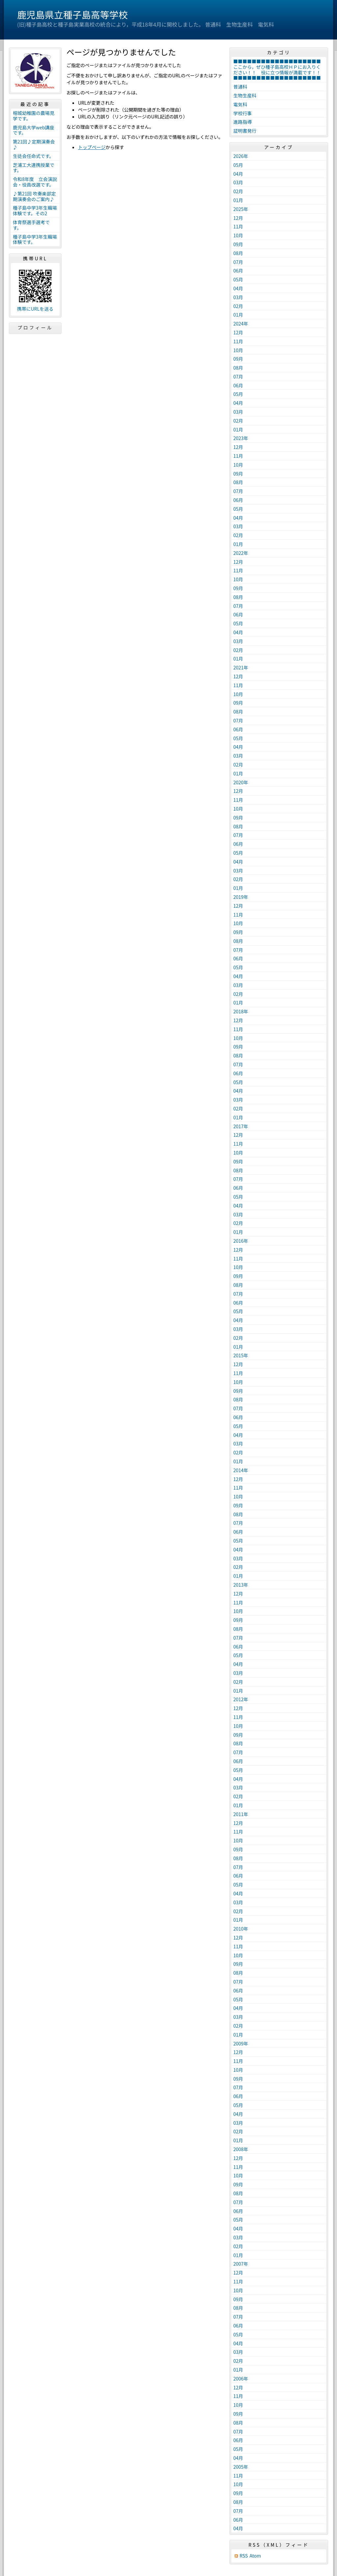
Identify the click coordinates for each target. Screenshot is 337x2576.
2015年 (240, 1355)
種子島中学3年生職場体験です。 (35, 239)
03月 (238, 182)
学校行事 (242, 113)
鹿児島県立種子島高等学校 (72, 14)
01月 (238, 200)
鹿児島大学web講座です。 (33, 130)
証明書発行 (244, 130)
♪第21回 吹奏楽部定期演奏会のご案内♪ (34, 196)
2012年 (240, 1699)
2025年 (240, 209)
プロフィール (35, 327)
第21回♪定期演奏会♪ (34, 144)
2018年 (240, 1011)
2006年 (240, 2378)
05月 (238, 165)
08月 (238, 253)
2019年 (240, 897)
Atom (255, 2556)
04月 (238, 173)
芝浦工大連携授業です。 (33, 168)
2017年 (240, 1126)
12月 (238, 218)
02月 (238, 191)
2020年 (240, 782)
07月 (238, 262)
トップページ (92, 147)
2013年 (240, 1584)
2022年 (240, 553)
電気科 (240, 104)
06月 (238, 270)
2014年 (240, 1470)
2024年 (240, 323)
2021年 (240, 667)
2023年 (240, 438)
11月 (238, 226)
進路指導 (242, 121)
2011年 (240, 1814)
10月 (238, 235)
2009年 (240, 2043)
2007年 (240, 2263)
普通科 (240, 86)
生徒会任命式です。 (33, 156)
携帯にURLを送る (35, 309)
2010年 (240, 1928)
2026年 (240, 156)
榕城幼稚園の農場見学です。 (33, 116)
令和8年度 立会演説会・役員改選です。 (35, 182)
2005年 (240, 2466)
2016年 (240, 1240)
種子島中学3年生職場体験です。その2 (35, 210)
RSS (244, 2556)
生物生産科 (244, 95)
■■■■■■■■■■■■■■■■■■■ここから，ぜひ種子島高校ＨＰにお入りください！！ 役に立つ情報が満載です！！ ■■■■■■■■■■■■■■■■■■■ (279, 69)
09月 (238, 244)
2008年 (240, 2149)
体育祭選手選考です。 (31, 225)
